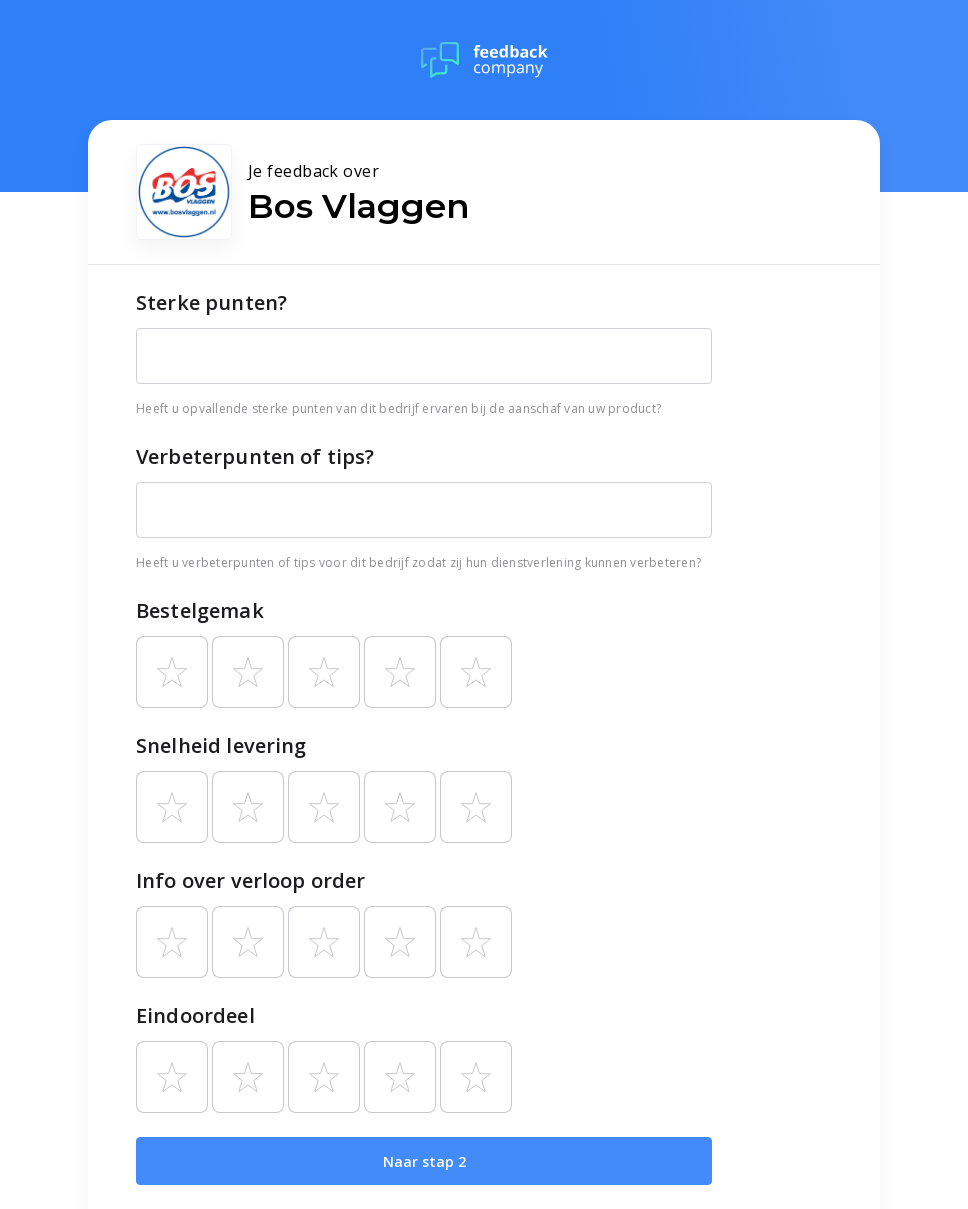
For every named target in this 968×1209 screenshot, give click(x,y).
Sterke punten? (211, 302)
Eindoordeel (195, 1015)
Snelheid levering (221, 745)
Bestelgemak (200, 610)
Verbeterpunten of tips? (255, 456)
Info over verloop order (250, 880)
